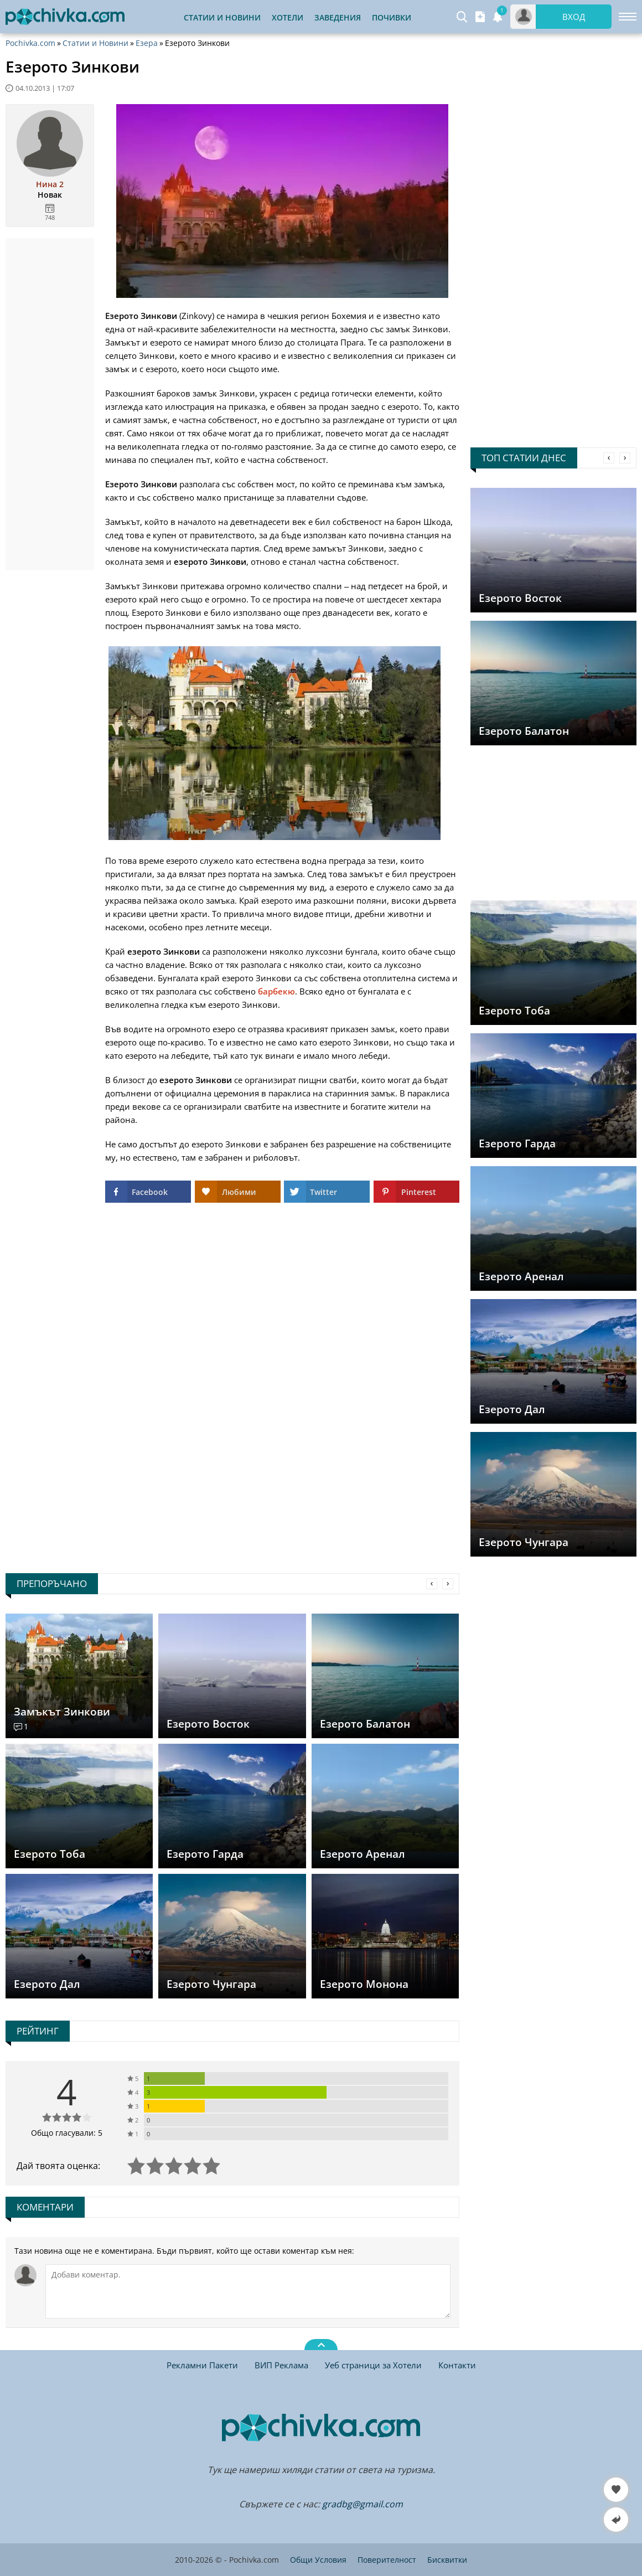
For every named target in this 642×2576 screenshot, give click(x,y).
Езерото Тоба (514, 1010)
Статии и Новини (222, 17)
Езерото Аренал (521, 1276)
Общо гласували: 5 (66, 2132)
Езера (147, 43)
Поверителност (387, 2559)
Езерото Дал (512, 1409)
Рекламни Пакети (202, 2365)
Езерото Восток (520, 598)
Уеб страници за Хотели (373, 2365)
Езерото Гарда (517, 1143)
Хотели (287, 17)
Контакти (457, 2365)
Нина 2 (50, 184)
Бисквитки (447, 2559)
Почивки (391, 17)
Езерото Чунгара (523, 1542)
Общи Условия (318, 2559)
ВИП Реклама (281, 2365)
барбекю (276, 991)
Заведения (337, 17)
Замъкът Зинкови (62, 1711)
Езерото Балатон (524, 731)
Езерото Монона (364, 1984)
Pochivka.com (30, 43)
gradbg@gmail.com (362, 2504)
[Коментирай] (248, 2291)
